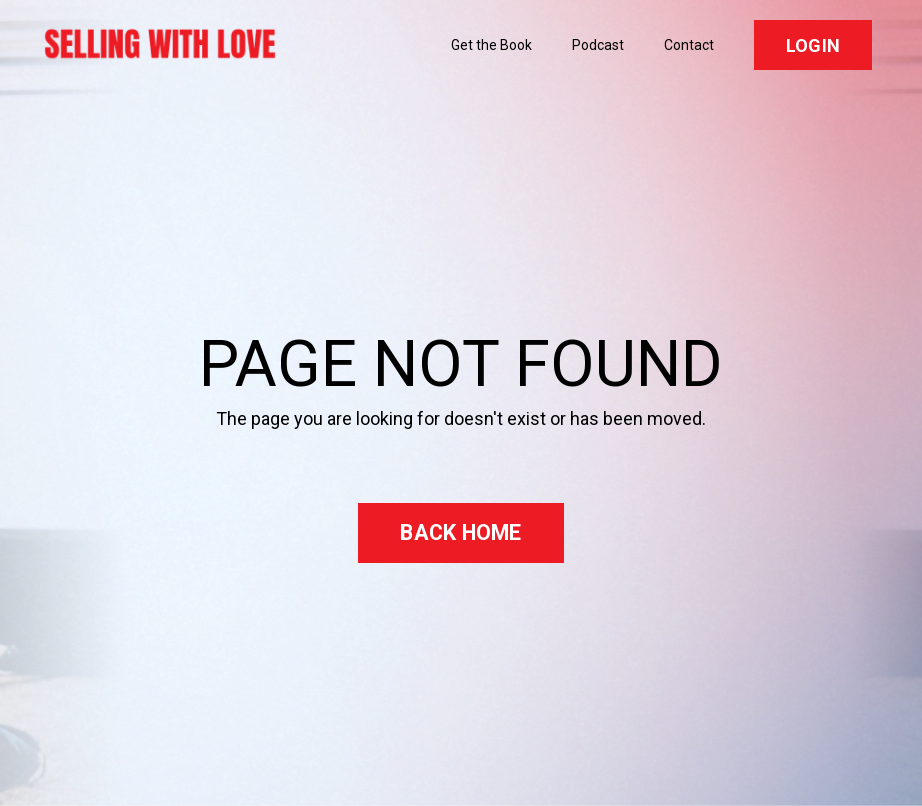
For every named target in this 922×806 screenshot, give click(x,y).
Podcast (598, 45)
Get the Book (491, 45)
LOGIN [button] (813, 45)
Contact (689, 45)
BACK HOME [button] (460, 532)
